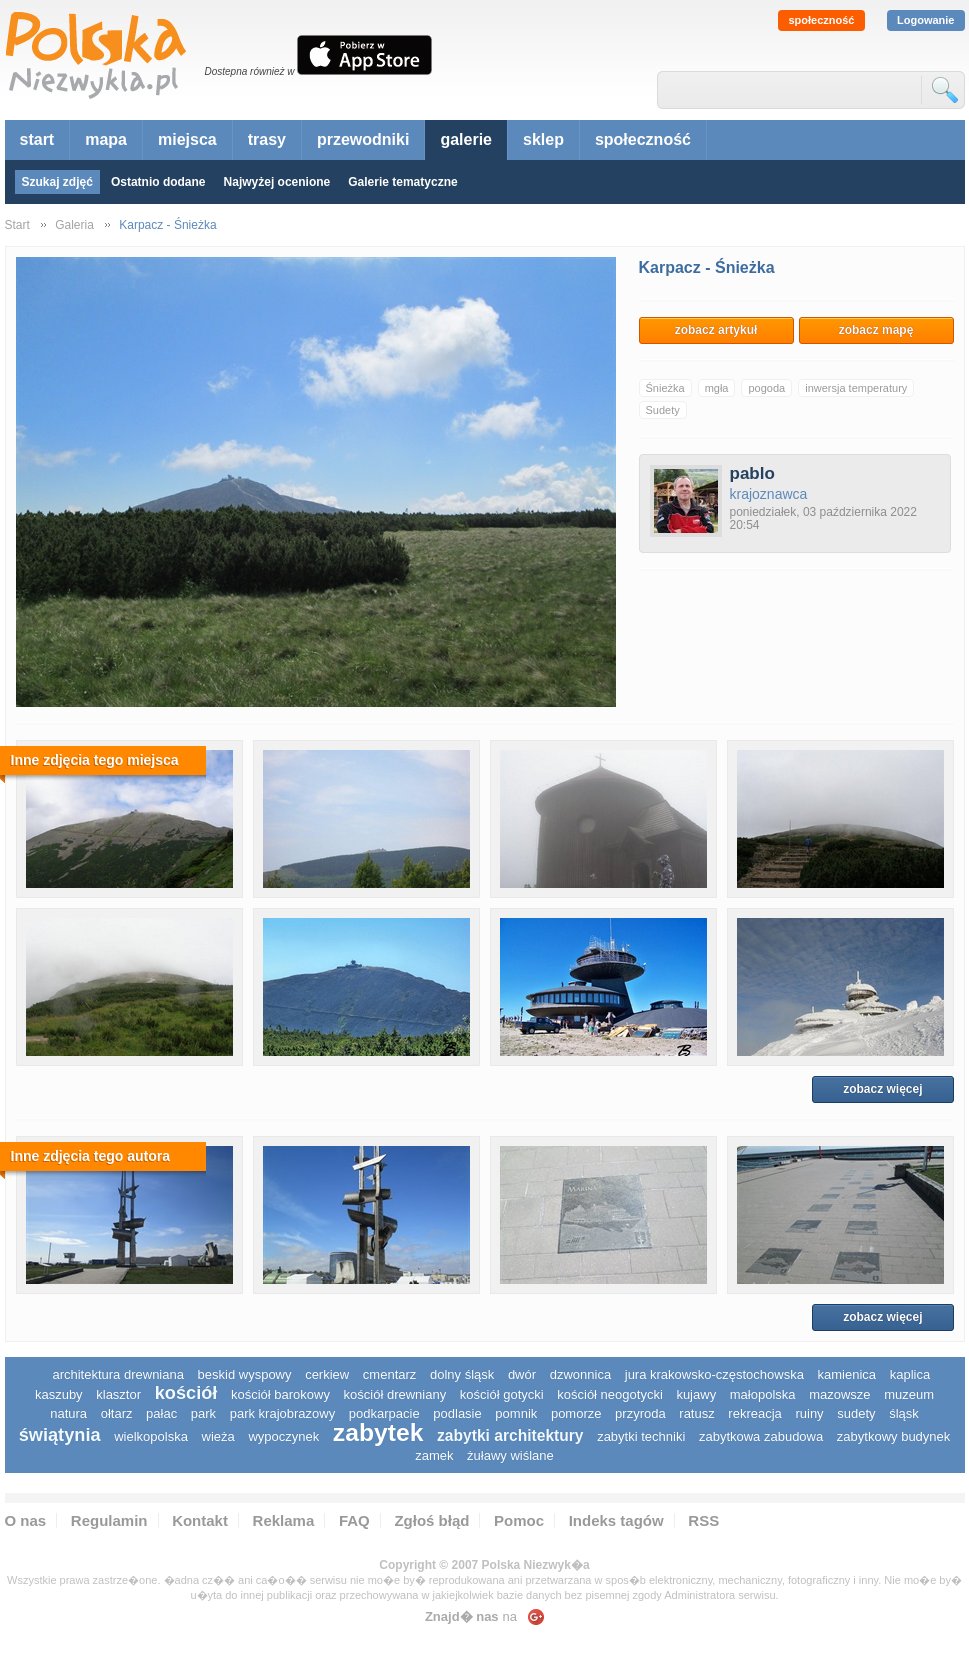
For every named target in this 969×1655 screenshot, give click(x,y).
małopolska (763, 1394)
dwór (522, 1374)
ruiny (809, 1413)
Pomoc (519, 1520)
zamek (434, 1455)
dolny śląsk (462, 1374)
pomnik (516, 1413)
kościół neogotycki (610, 1394)
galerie (466, 139)
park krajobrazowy (283, 1413)
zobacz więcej (882, 1089)
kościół (186, 1393)
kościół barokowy (280, 1394)
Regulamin (109, 1520)
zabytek (378, 1432)
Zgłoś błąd (431, 1520)
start (37, 139)
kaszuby (59, 1394)
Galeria (74, 225)
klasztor (118, 1394)
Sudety (663, 410)
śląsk (904, 1413)
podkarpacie (384, 1413)
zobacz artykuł (716, 330)
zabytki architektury (510, 1435)
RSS (703, 1520)
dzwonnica (580, 1374)
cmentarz (389, 1374)
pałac (161, 1413)
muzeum (909, 1394)
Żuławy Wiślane (510, 1455)
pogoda (766, 388)
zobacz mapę (876, 330)
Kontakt (200, 1520)
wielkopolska (151, 1436)
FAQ (354, 1520)
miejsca (187, 139)
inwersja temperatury (856, 388)
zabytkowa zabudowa (761, 1436)
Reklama (284, 1520)
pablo (752, 473)
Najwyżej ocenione (277, 182)
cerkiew (327, 1374)
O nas (26, 1520)
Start (17, 225)
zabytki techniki (641, 1436)
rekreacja (754, 1413)
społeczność (821, 20)
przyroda (640, 1413)
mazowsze (839, 1394)
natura (68, 1413)
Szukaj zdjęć (57, 182)
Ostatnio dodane (158, 182)
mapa (106, 139)
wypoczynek (283, 1436)
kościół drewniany (395, 1394)
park (203, 1413)
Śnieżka (665, 388)
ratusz (696, 1413)
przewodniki (363, 139)
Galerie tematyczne (402, 182)
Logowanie (925, 20)
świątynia (60, 1435)
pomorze (576, 1413)
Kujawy (696, 1394)
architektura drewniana (118, 1374)
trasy (267, 139)
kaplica (910, 1374)
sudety (856, 1413)
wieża (218, 1436)
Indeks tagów (616, 1520)
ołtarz (117, 1413)
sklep (543, 139)
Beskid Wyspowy (245, 1374)
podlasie (457, 1413)
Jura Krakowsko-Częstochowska (714, 1374)
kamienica (847, 1374)
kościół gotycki (502, 1394)
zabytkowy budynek (893, 1436)
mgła (717, 388)
